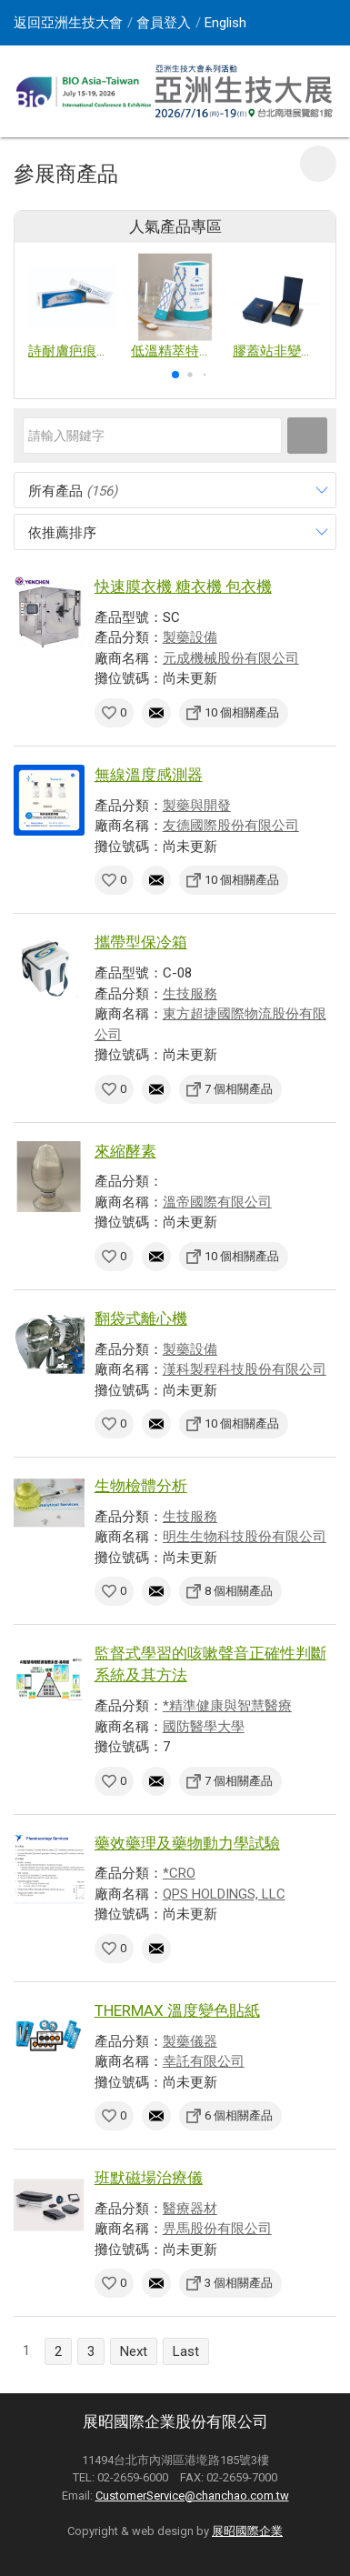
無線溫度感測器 (149, 775)
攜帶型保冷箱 (141, 942)
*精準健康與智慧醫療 (227, 1706)
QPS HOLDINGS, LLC (224, 1894)
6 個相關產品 (239, 2115)
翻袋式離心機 (141, 1318)
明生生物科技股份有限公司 (244, 1537)
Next (133, 2351)
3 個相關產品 (239, 2283)
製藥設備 (190, 637)
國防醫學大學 (204, 1727)
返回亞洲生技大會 (68, 23)
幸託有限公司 (204, 2061)
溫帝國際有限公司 (217, 1202)
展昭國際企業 (247, 2531)
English (225, 23)
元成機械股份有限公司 (231, 658)
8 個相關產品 (239, 1591)
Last (186, 2351)
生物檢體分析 (141, 1486)
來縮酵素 (125, 1151)
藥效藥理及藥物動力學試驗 (187, 1843)
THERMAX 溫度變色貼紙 (177, 2010)
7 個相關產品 (239, 1089)
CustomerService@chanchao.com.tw (192, 2495)
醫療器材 (190, 2208)
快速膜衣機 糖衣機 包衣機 (183, 586)
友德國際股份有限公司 (231, 825)
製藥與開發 (197, 805)
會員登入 (163, 23)
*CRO (179, 1873)
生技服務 (190, 994)
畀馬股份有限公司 (217, 2228)
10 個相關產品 (242, 712)
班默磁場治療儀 (149, 2178)
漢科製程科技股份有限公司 (244, 1369)
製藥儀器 (190, 2041)
